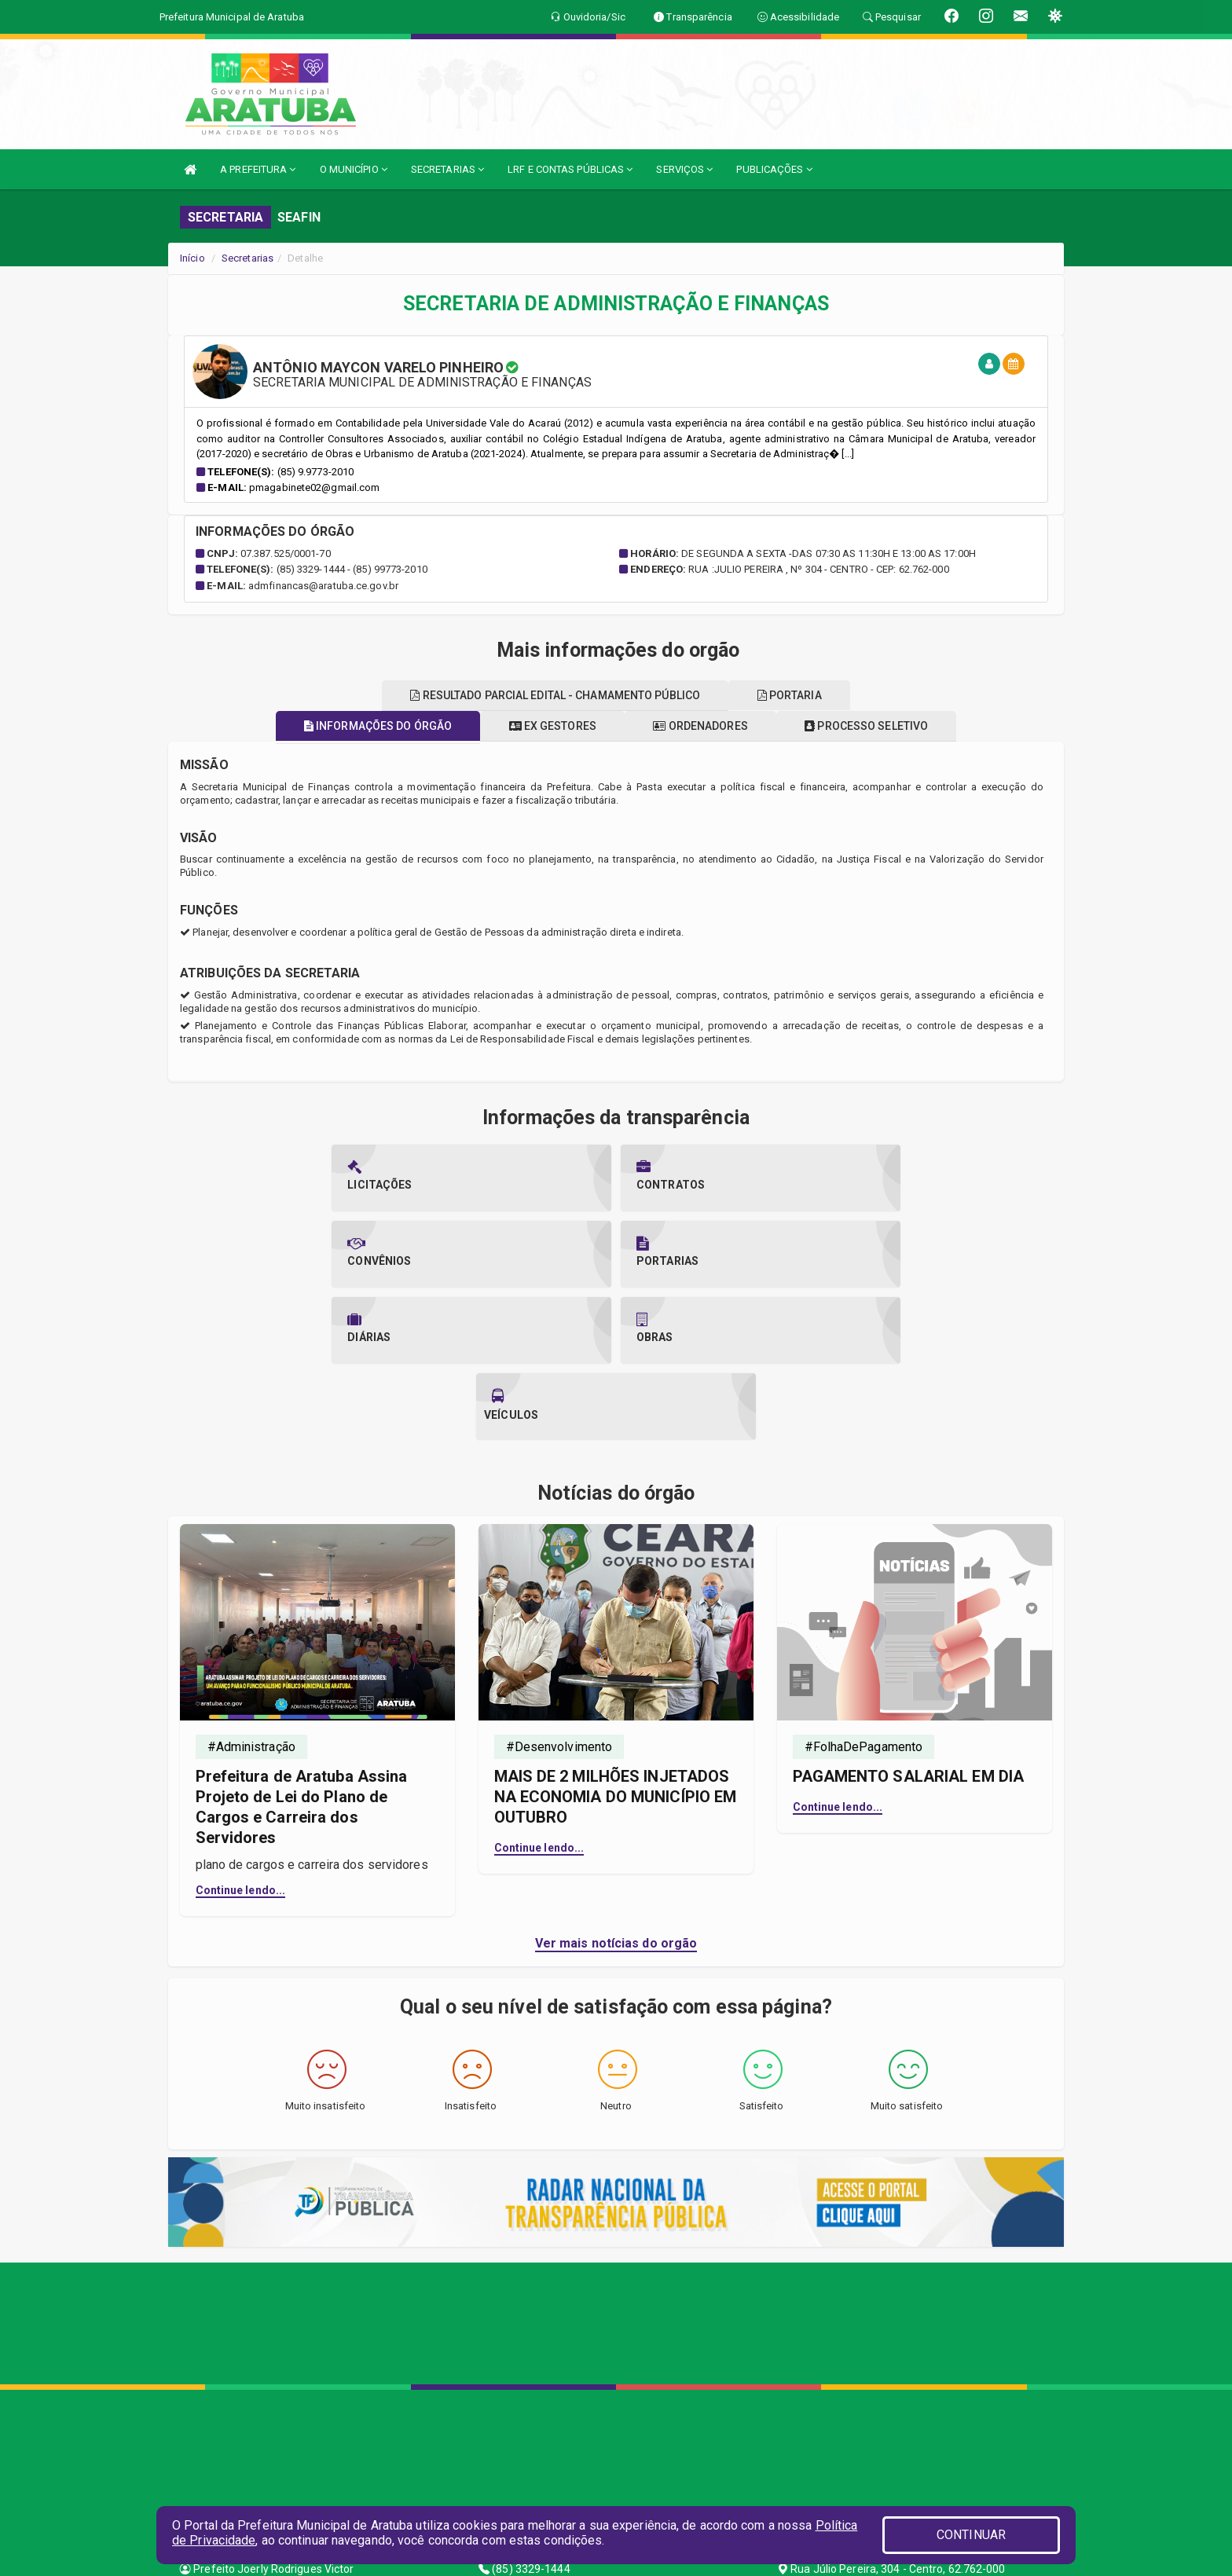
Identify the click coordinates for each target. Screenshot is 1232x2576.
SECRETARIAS (447, 169)
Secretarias (247, 258)
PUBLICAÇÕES (774, 169)
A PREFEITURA (257, 169)
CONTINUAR (971, 2534)
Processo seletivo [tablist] (879, 726)
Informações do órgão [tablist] (364, 726)
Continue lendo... (241, 1737)
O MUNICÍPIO (353, 169)
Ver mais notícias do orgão (616, 1790)
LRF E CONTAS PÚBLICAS (570, 169)
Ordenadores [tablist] (705, 726)
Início (192, 258)
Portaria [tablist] (793, 695)
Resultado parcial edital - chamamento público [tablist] (551, 695)
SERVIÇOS (684, 169)
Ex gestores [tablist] (548, 726)
